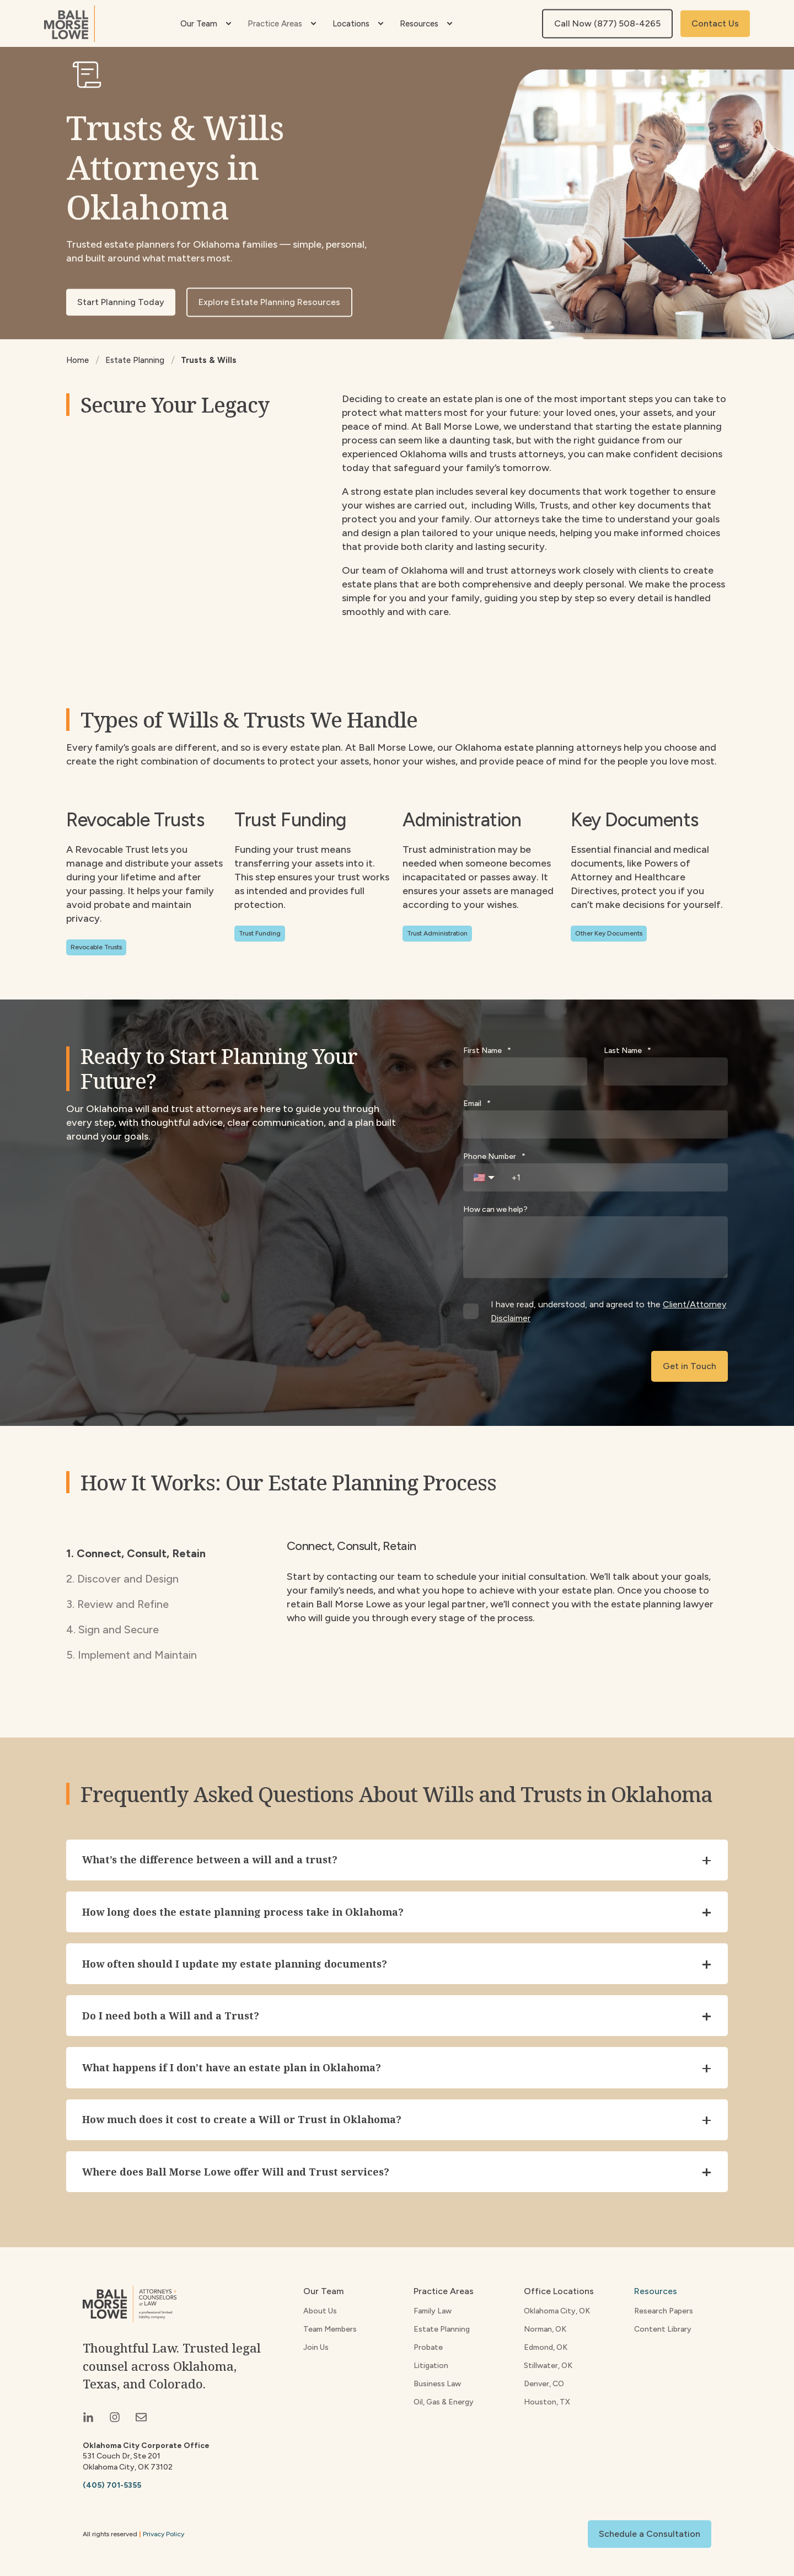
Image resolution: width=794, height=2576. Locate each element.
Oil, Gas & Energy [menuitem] (444, 2405)
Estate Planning (134, 360)
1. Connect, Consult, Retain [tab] (136, 1553)
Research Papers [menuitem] (663, 2314)
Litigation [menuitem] (431, 2369)
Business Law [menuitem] (437, 2387)
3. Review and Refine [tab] (117, 1604)
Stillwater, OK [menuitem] (548, 2369)
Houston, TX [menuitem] (547, 2405)
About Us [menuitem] (320, 2314)
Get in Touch (689, 1366)
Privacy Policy (163, 2537)
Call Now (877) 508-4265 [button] (607, 23)
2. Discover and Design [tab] (122, 1578)
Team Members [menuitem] (330, 2332)
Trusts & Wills (209, 360)
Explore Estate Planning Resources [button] (269, 302)
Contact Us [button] (715, 23)
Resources (655, 2294)
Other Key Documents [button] (608, 933)
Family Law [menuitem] (433, 2314)
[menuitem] (228, 23)
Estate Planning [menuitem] (442, 2332)
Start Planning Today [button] (120, 302)
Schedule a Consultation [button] (649, 2537)
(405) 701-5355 (112, 2488)
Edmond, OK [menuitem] (545, 2350)
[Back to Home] (69, 24)
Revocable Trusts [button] (96, 947)
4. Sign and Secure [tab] (112, 1629)
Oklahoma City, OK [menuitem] (557, 2314)
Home (77, 360)
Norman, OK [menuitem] (545, 2332)
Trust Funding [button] (260, 933)
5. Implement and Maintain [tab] (131, 1654)
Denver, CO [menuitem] (544, 2387)
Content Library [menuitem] (662, 2332)
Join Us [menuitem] (316, 2350)
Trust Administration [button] (437, 933)
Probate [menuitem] (428, 2350)
